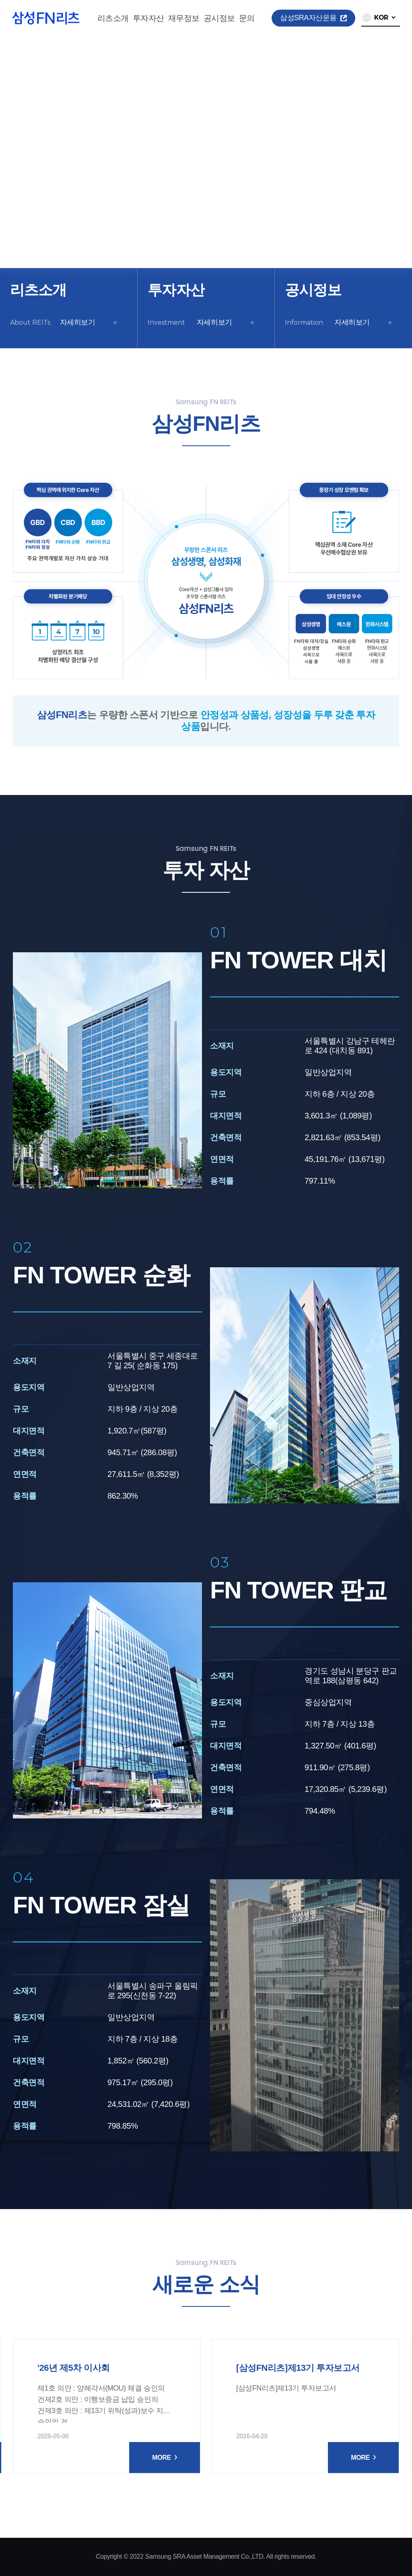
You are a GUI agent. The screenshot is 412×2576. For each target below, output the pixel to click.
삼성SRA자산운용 (313, 18)
